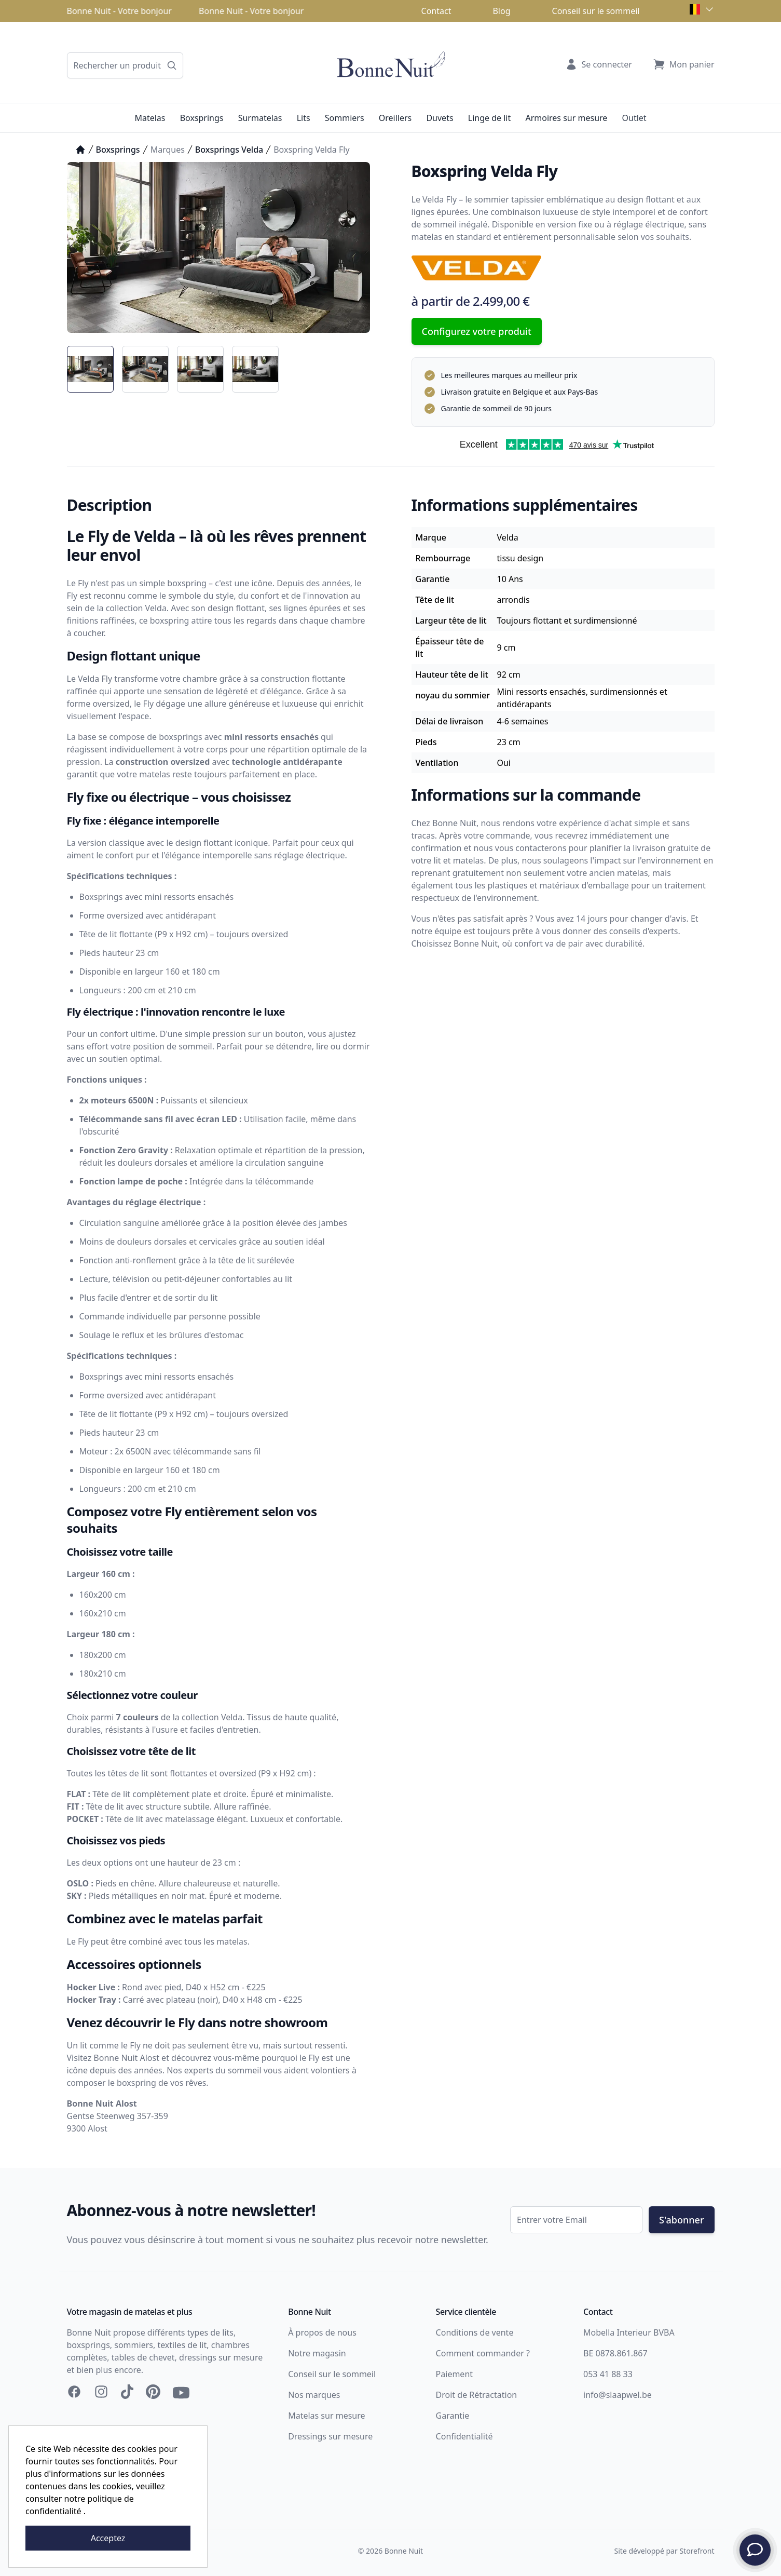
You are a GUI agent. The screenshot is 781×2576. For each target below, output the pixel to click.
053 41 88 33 (608, 2374)
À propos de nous (322, 2332)
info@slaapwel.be (617, 2394)
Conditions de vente (475, 2332)
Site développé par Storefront (664, 2551)
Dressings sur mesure (330, 2436)
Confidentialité (464, 2436)
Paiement (454, 2374)
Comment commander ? (483, 2353)
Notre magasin (317, 2353)
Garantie (453, 2415)
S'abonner (681, 2220)
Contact (436, 11)
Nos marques (314, 2394)
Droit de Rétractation (476, 2394)
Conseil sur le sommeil (596, 11)
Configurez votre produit (476, 331)
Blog (501, 11)
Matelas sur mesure (326, 2415)
